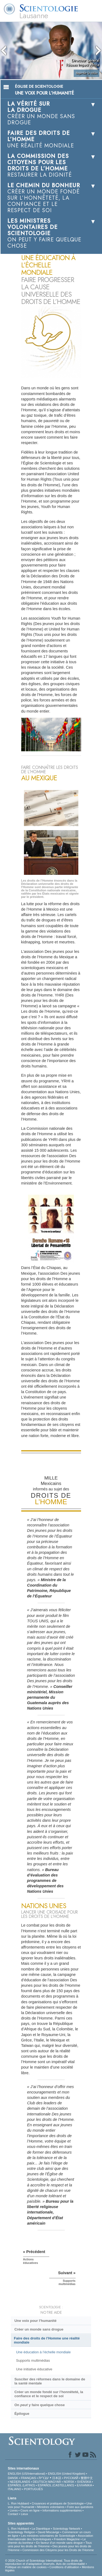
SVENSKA (84, 2481)
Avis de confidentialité (70, 2563)
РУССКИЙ (71, 2478)
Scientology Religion (21, 2532)
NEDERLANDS (20, 2481)
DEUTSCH (40, 2481)
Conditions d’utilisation (64, 2567)
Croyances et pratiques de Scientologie (58, 2503)
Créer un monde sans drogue (38, 2329)
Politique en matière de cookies (26, 2567)
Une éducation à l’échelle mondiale (43, 2352)
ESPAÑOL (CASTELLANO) (56, 2485)
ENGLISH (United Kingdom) (66, 2473)
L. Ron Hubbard (18, 2503)
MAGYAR (54, 2481)
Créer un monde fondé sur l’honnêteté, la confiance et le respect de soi (48, 2394)
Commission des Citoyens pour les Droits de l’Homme (58, 2550)
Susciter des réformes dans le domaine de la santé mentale (49, 2381)
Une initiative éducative (34, 2369)
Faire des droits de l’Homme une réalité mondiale (47, 2340)
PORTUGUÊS (33, 2489)
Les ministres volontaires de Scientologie (48, 2535)
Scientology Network (66, 2528)
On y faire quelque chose (39, 2405)
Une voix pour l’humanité (35, 2321)
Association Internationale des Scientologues (50, 2537)
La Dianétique (41, 2528)
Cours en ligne (30, 2510)
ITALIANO (14, 2489)
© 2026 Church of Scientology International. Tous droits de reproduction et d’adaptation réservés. (43, 2562)
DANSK (13, 2478)
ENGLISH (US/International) (26, 2473)
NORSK (69, 2481)
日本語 (56, 2478)
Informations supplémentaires (62, 2510)
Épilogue (21, 2414)
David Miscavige (48, 2532)
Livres (14, 2510)
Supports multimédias (33, 2360)
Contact (13, 2514)
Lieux (24, 2514)
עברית (44, 2477)
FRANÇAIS (28, 2478)
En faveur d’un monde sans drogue (59, 2542)
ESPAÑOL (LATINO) (21, 2485)
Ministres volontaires (50, 2507)
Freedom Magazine (67, 2539)
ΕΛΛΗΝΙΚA (84, 2485)
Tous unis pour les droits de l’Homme (50, 2544)
